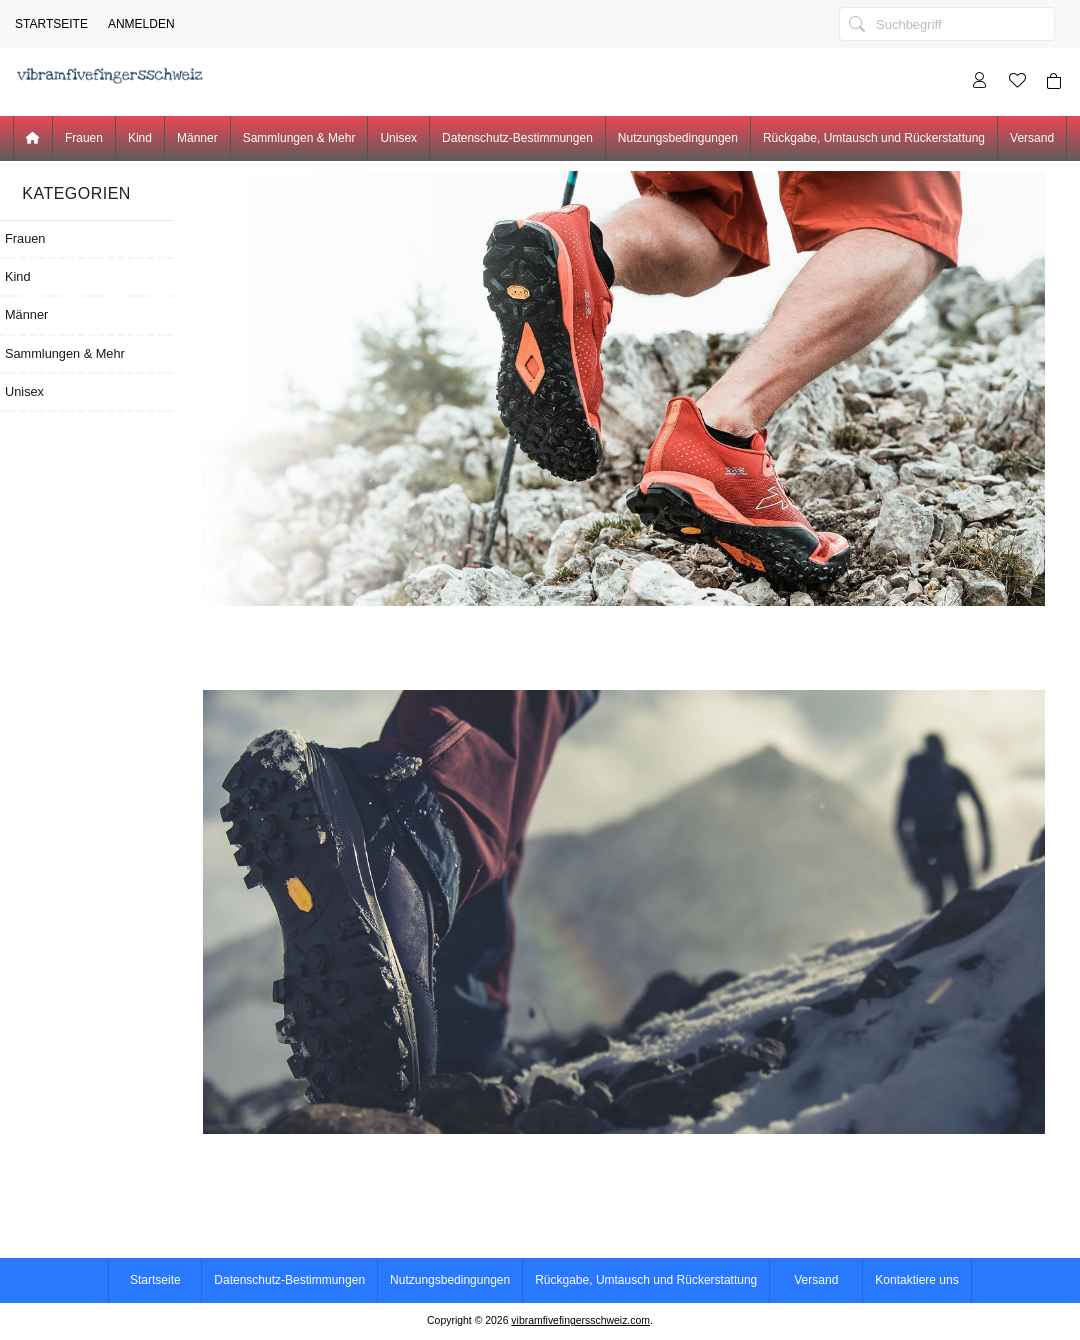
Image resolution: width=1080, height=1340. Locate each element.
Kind (140, 138)
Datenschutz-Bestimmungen (517, 138)
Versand (1032, 138)
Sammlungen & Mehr (299, 138)
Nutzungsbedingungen (678, 138)
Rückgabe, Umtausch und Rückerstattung (874, 138)
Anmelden (141, 24)
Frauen (84, 138)
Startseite (51, 24)
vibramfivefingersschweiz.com (580, 1320)
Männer (197, 138)
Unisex (398, 138)
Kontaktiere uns (916, 1280)
